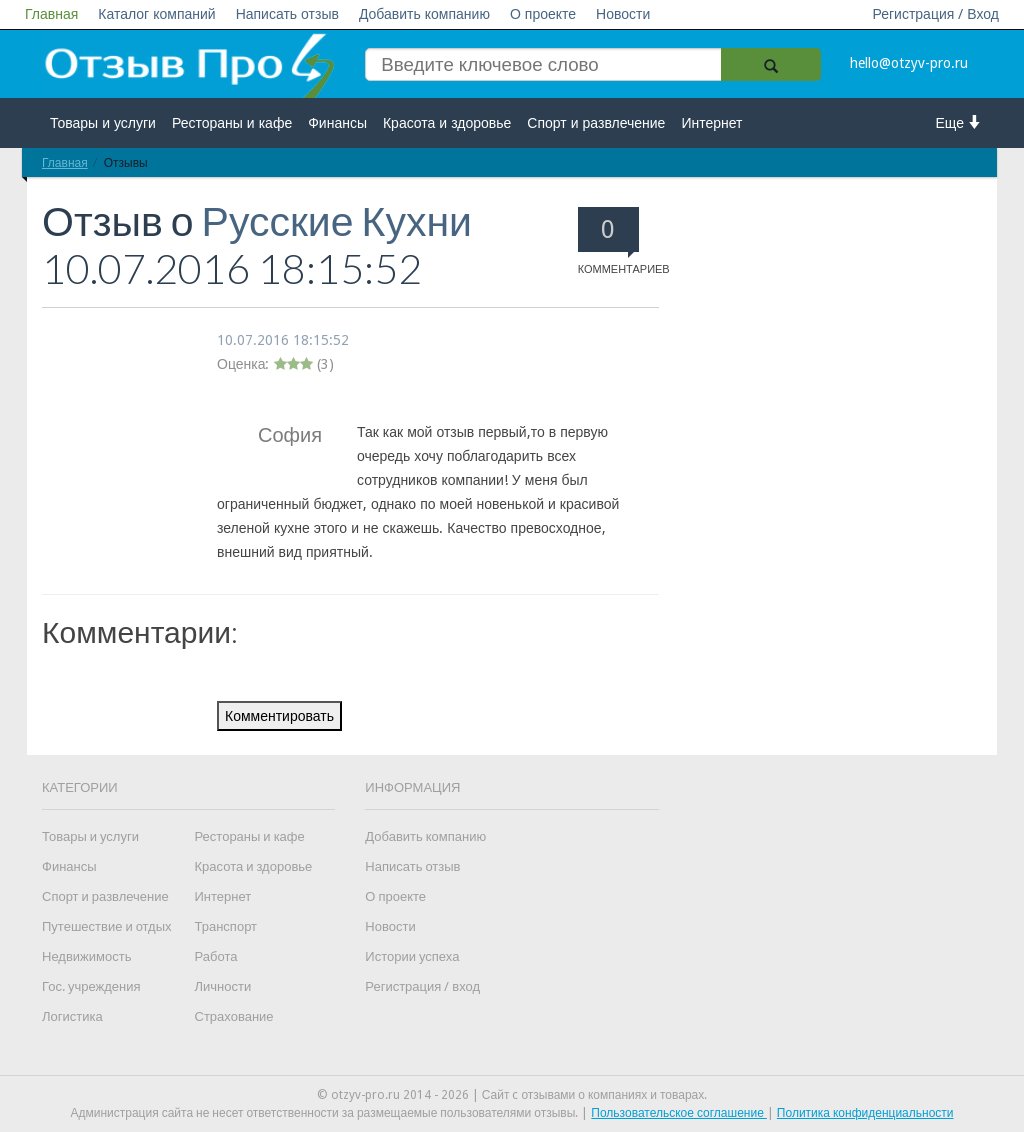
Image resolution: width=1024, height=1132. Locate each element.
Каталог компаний (156, 14)
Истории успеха (412, 956)
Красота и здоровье (447, 123)
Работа (216, 956)
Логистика (72, 1016)
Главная (51, 14)
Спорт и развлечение (596, 123)
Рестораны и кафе (232, 123)
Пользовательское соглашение (679, 1113)
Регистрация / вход (422, 986)
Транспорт (226, 926)
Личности (223, 986)
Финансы (337, 123)
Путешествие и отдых (107, 926)
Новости (623, 14)
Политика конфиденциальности (865, 1113)
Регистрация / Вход (935, 14)
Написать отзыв (287, 14)
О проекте (543, 14)
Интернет (711, 123)
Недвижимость (86, 956)
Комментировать (279, 716)
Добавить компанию (424, 14)
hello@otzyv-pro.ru (909, 63)
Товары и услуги (103, 123)
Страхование (234, 1016)
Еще (959, 122)
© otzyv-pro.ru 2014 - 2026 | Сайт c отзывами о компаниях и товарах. (512, 1095)
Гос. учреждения (91, 986)
